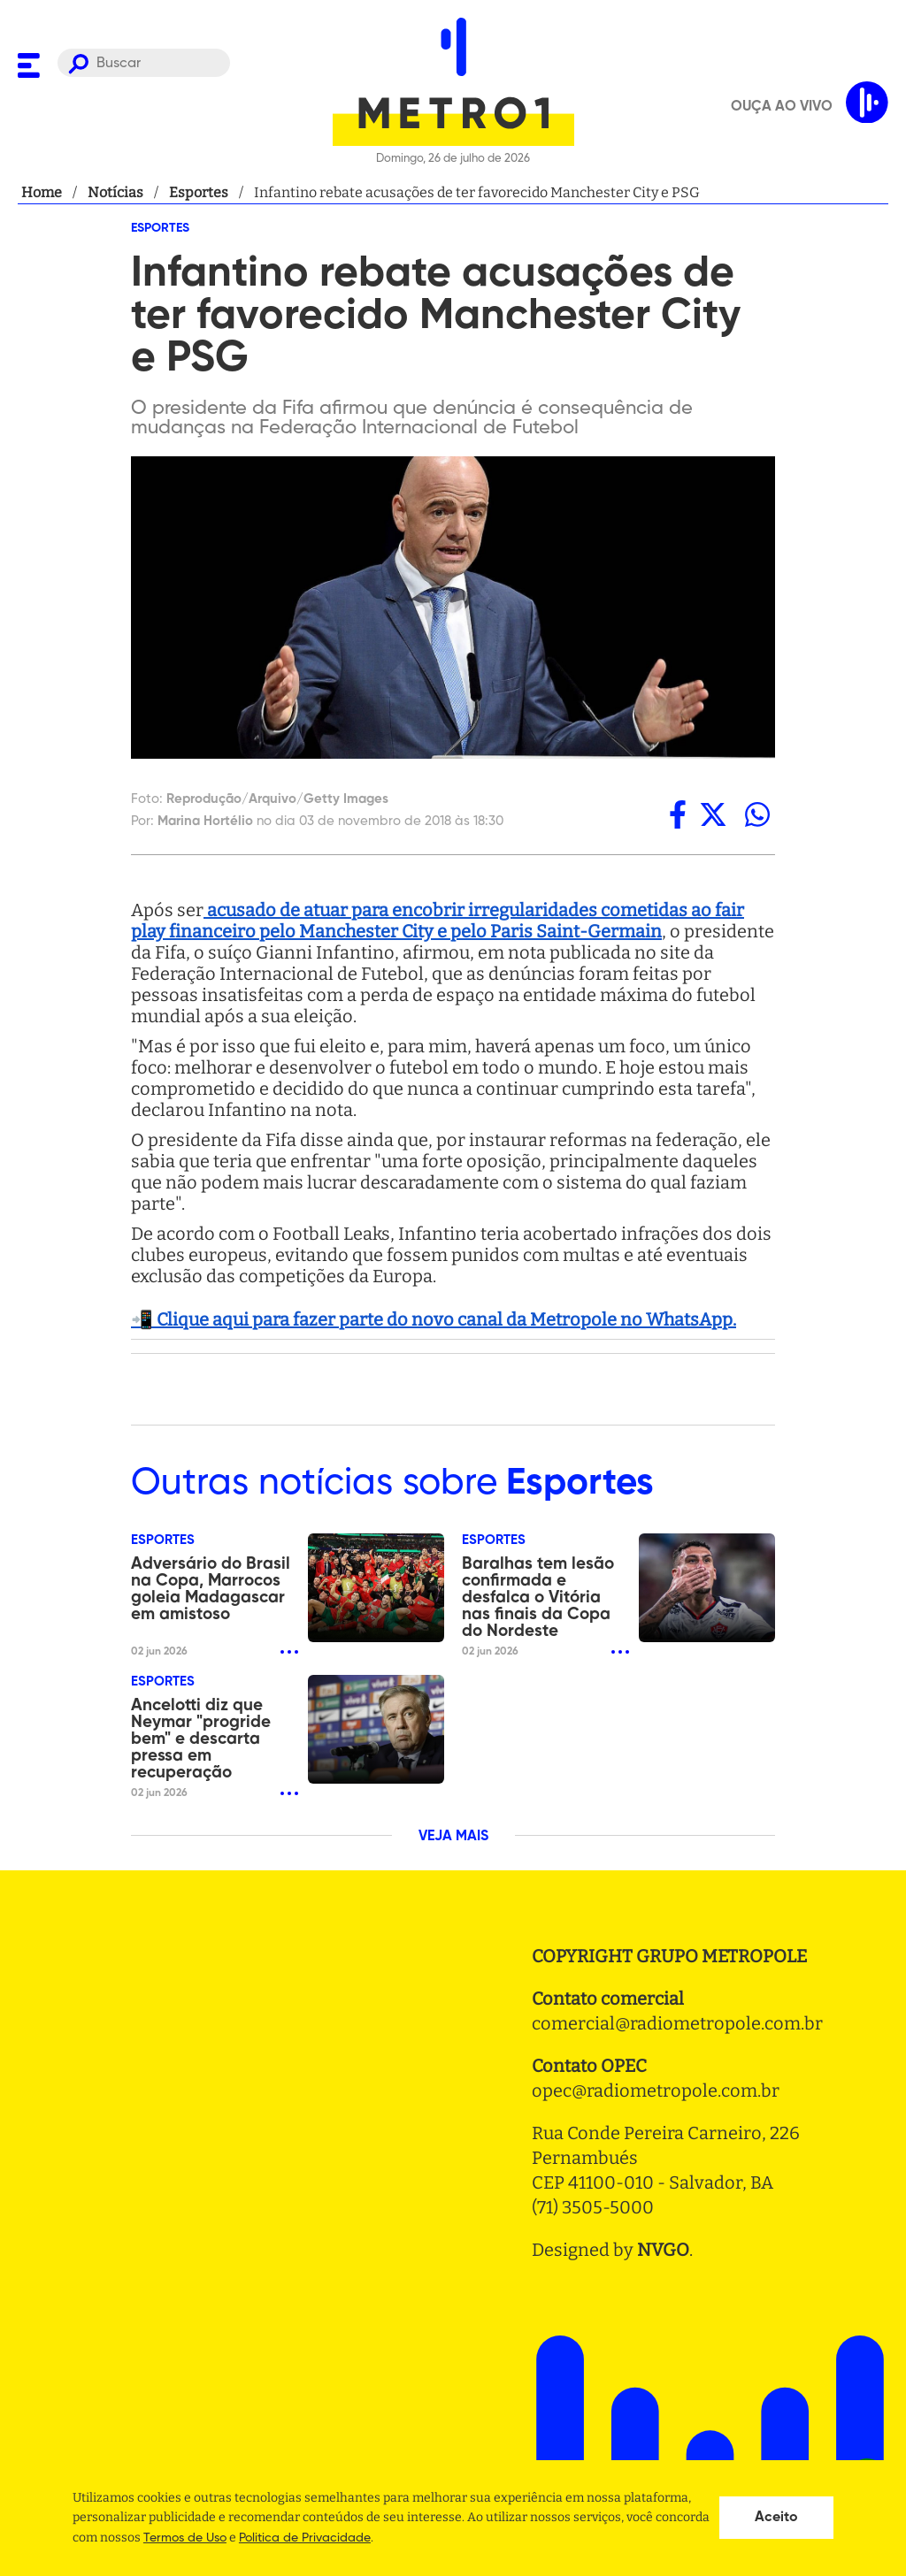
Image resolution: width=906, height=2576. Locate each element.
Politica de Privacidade (305, 2538)
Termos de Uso (184, 2538)
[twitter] (713, 814)
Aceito (776, 2518)
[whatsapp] (757, 814)
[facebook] (677, 814)
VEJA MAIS (453, 1837)
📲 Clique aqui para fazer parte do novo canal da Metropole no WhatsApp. (433, 1319)
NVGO (663, 2249)
